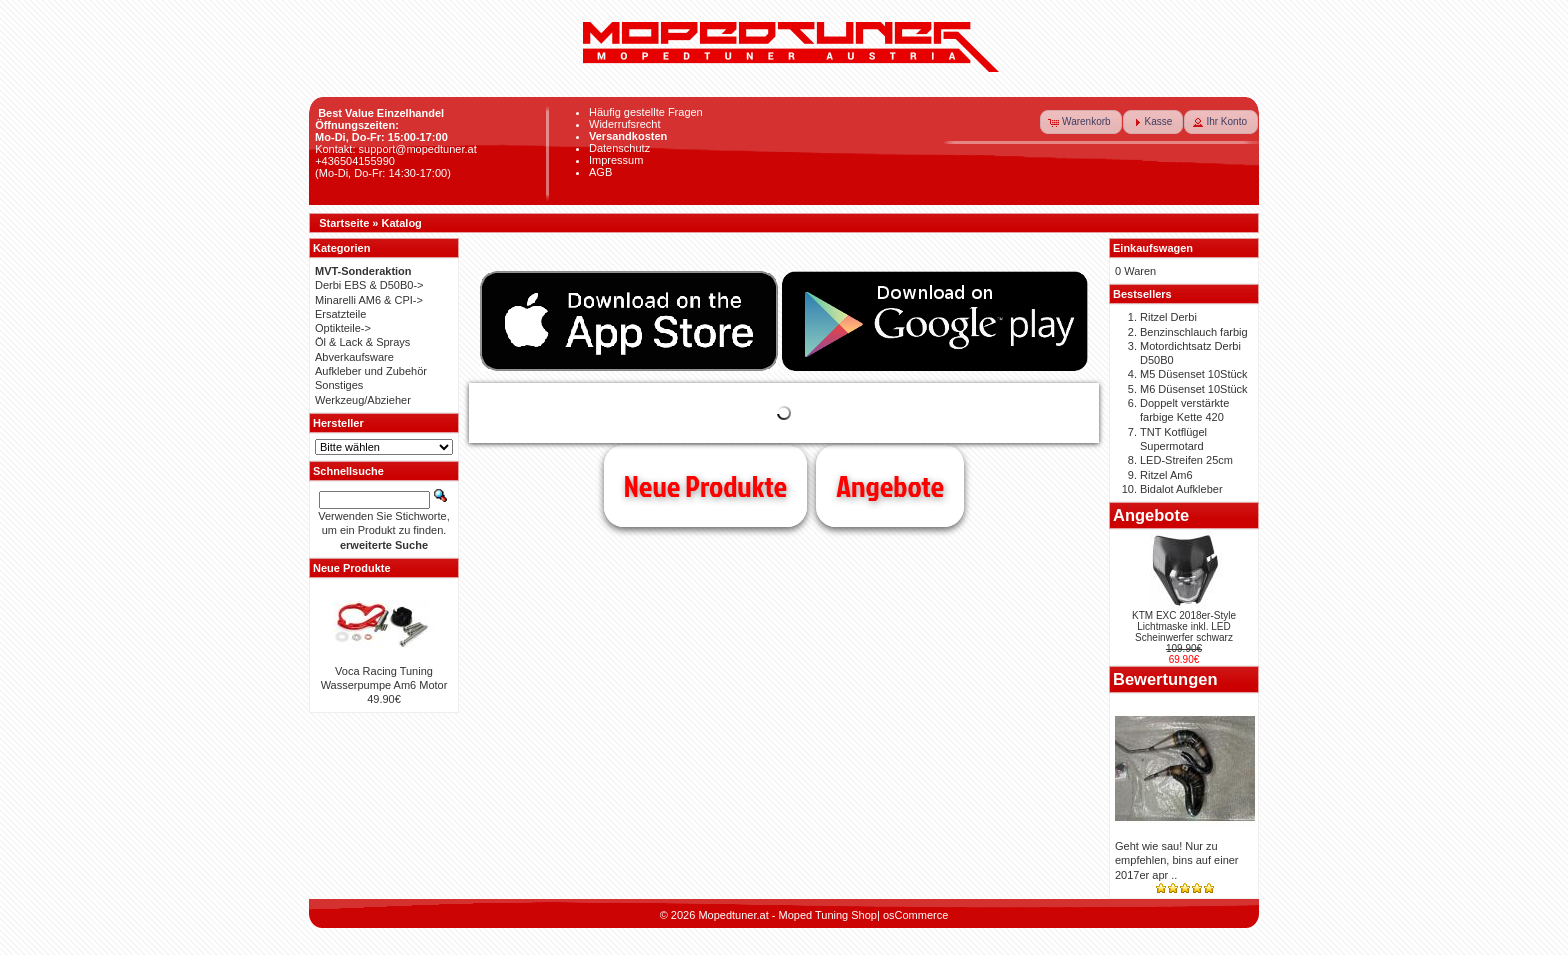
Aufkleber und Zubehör (371, 371)
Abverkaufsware (354, 357)
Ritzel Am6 (1166, 475)
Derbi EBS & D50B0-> (369, 285)
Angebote (890, 486)
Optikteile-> (343, 328)
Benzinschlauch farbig (1194, 332)
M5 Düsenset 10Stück (1194, 374)
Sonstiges (339, 385)
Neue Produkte (705, 486)
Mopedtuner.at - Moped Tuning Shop (787, 915)
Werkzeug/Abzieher (363, 400)
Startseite (344, 223)
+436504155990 (355, 161)
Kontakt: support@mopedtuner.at (396, 149)
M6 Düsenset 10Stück (1194, 389)
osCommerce (915, 915)
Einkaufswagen (1153, 248)
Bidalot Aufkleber (1181, 489)
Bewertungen (1165, 679)
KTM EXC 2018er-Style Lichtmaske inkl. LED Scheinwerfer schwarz (1184, 626)
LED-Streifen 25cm (1186, 460)
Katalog (402, 223)
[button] (1081, 122)
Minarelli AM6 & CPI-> (369, 300)
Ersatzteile (340, 314)
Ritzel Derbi (1168, 317)
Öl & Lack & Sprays (362, 342)
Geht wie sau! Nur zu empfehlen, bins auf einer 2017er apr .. (1177, 860)
